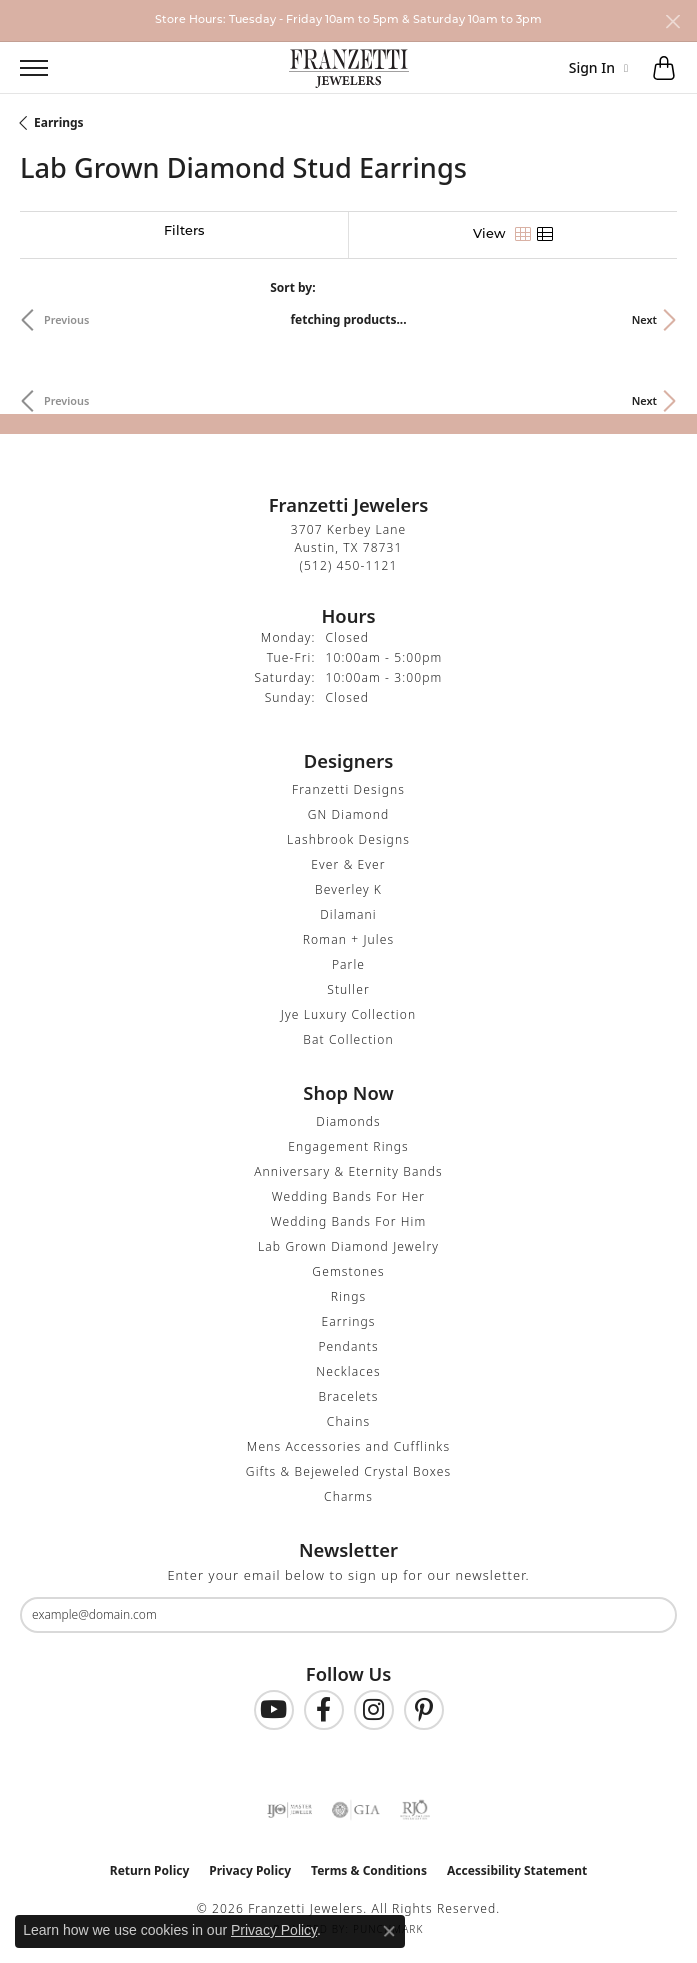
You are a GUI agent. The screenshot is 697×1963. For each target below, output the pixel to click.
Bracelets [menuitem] (348, 1396)
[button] (78, 68)
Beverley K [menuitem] (348, 889)
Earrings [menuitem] (348, 1321)
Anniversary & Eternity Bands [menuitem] (348, 1171)
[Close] (672, 21)
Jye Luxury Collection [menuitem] (348, 1014)
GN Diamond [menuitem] (349, 814)
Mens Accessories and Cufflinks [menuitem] (348, 1446)
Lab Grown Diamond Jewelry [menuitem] (348, 1246)
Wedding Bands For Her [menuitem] (348, 1196)
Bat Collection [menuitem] (348, 1039)
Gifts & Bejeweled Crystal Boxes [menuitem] (348, 1471)
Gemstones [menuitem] (348, 1271)
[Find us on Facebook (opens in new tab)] (324, 1710)
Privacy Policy (250, 1870)
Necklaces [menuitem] (348, 1371)
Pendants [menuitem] (348, 1346)
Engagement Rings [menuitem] (348, 1146)
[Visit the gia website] (356, 1810)
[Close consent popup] (389, 1931)
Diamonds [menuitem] (348, 1121)
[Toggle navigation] (24, 68)
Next (644, 319)
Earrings (59, 122)
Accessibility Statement (517, 1870)
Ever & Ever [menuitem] (348, 864)
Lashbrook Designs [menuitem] (348, 839)
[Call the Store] (349, 565)
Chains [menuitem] (348, 1421)
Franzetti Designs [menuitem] (348, 789)
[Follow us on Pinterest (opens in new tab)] (424, 1710)
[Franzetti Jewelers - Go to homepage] (349, 68)
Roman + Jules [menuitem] (348, 939)
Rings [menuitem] (349, 1296)
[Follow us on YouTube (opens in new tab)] (274, 1710)
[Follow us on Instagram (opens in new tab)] (374, 1710)
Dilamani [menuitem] (348, 914)
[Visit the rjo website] (415, 1810)
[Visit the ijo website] (289, 1810)
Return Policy (150, 1870)
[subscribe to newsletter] (649, 1615)
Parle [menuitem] (348, 964)
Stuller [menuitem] (348, 989)
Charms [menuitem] (348, 1496)
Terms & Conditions (369, 1870)
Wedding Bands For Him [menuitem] (349, 1221)
